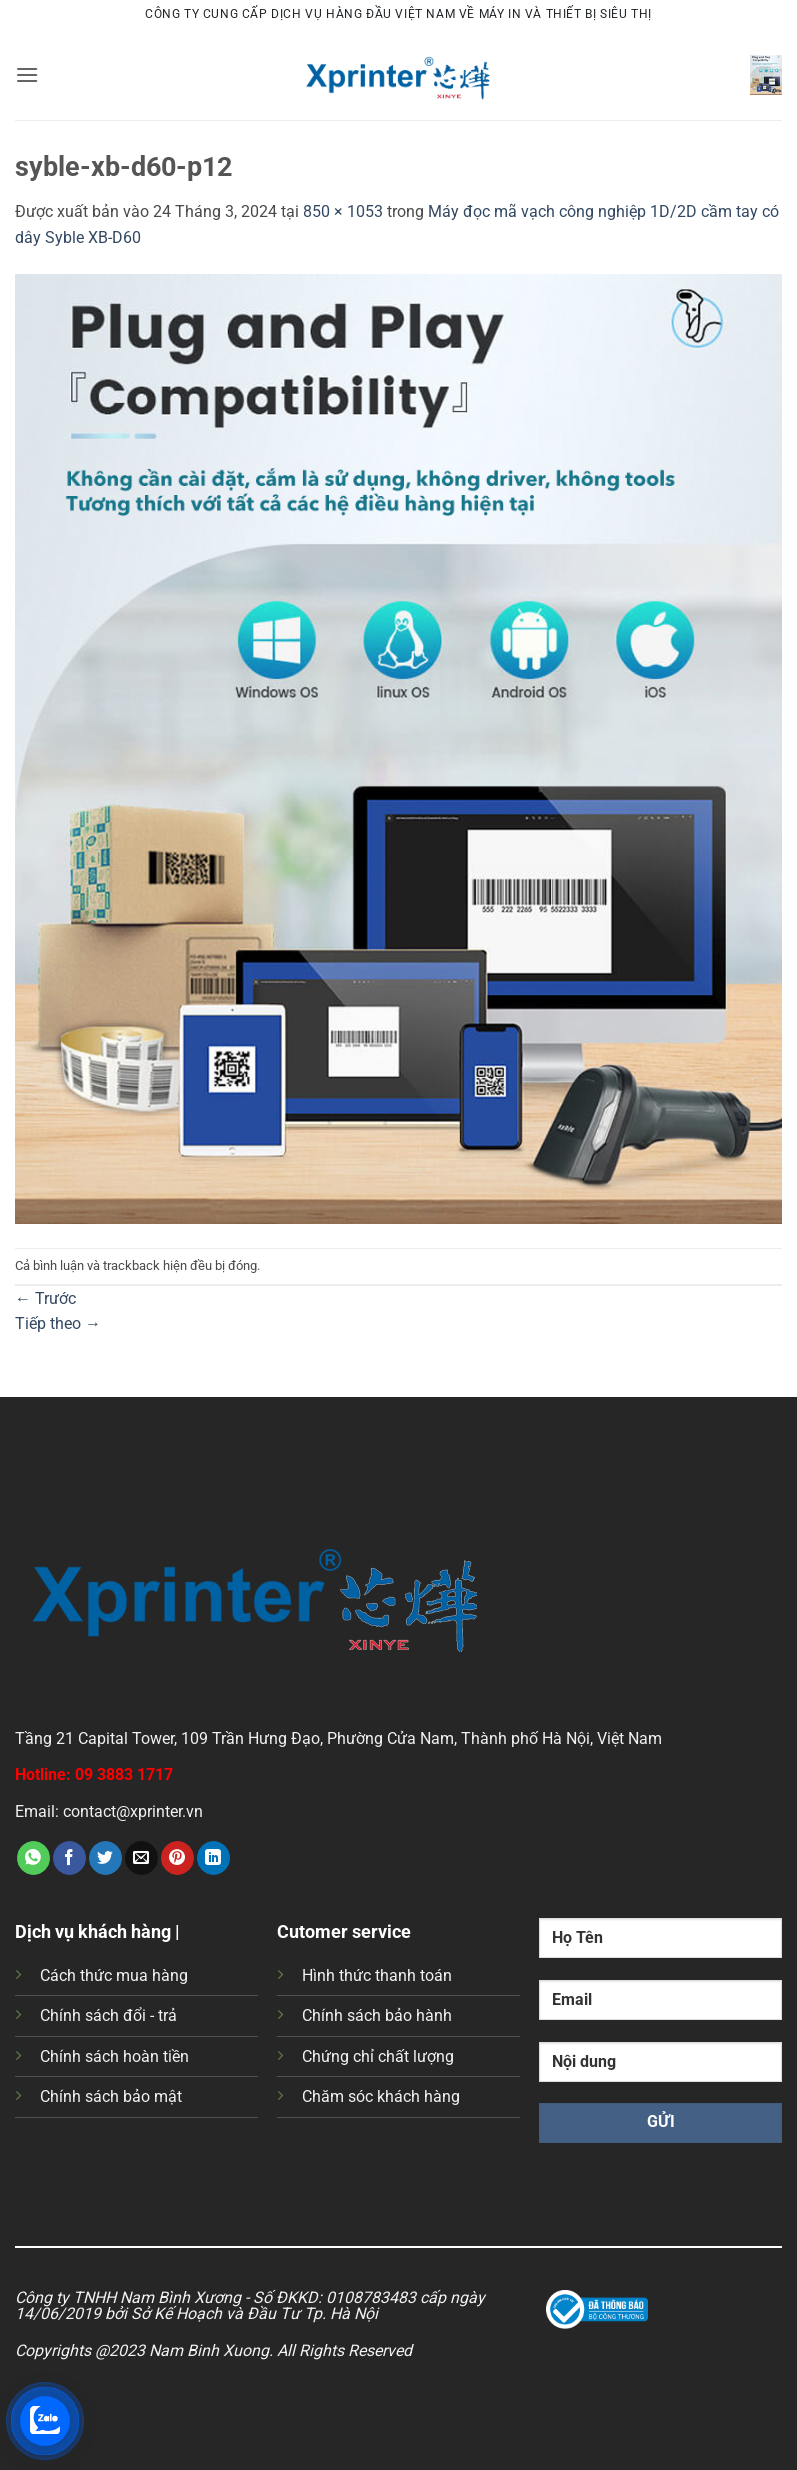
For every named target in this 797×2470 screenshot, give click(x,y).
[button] (27, 74)
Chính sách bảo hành (377, 2015)
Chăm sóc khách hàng (381, 2096)
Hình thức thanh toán (377, 1975)
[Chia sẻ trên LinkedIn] (213, 1858)
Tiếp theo (58, 1323)
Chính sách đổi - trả (108, 2015)
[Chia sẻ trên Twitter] (105, 1858)
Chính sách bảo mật (111, 2096)
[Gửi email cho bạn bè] (141, 1858)
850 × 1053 (343, 211)
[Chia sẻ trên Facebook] (69, 1858)
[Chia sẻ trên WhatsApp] (33, 1858)
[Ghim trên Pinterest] (177, 1858)
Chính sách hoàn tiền (114, 2056)
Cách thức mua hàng (114, 1975)
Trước (45, 1298)
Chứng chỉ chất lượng (378, 2056)
